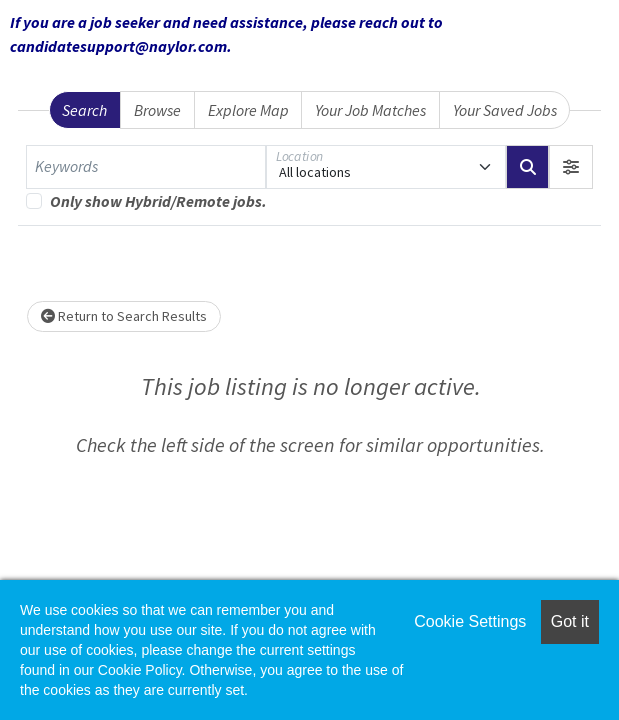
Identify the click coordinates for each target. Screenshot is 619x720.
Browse (157, 110)
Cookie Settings (470, 621)
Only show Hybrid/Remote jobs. (158, 201)
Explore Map (248, 110)
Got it (570, 621)
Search (84, 110)
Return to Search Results (124, 316)
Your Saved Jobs (505, 110)
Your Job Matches (370, 110)
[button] (571, 167)
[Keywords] (146, 167)
